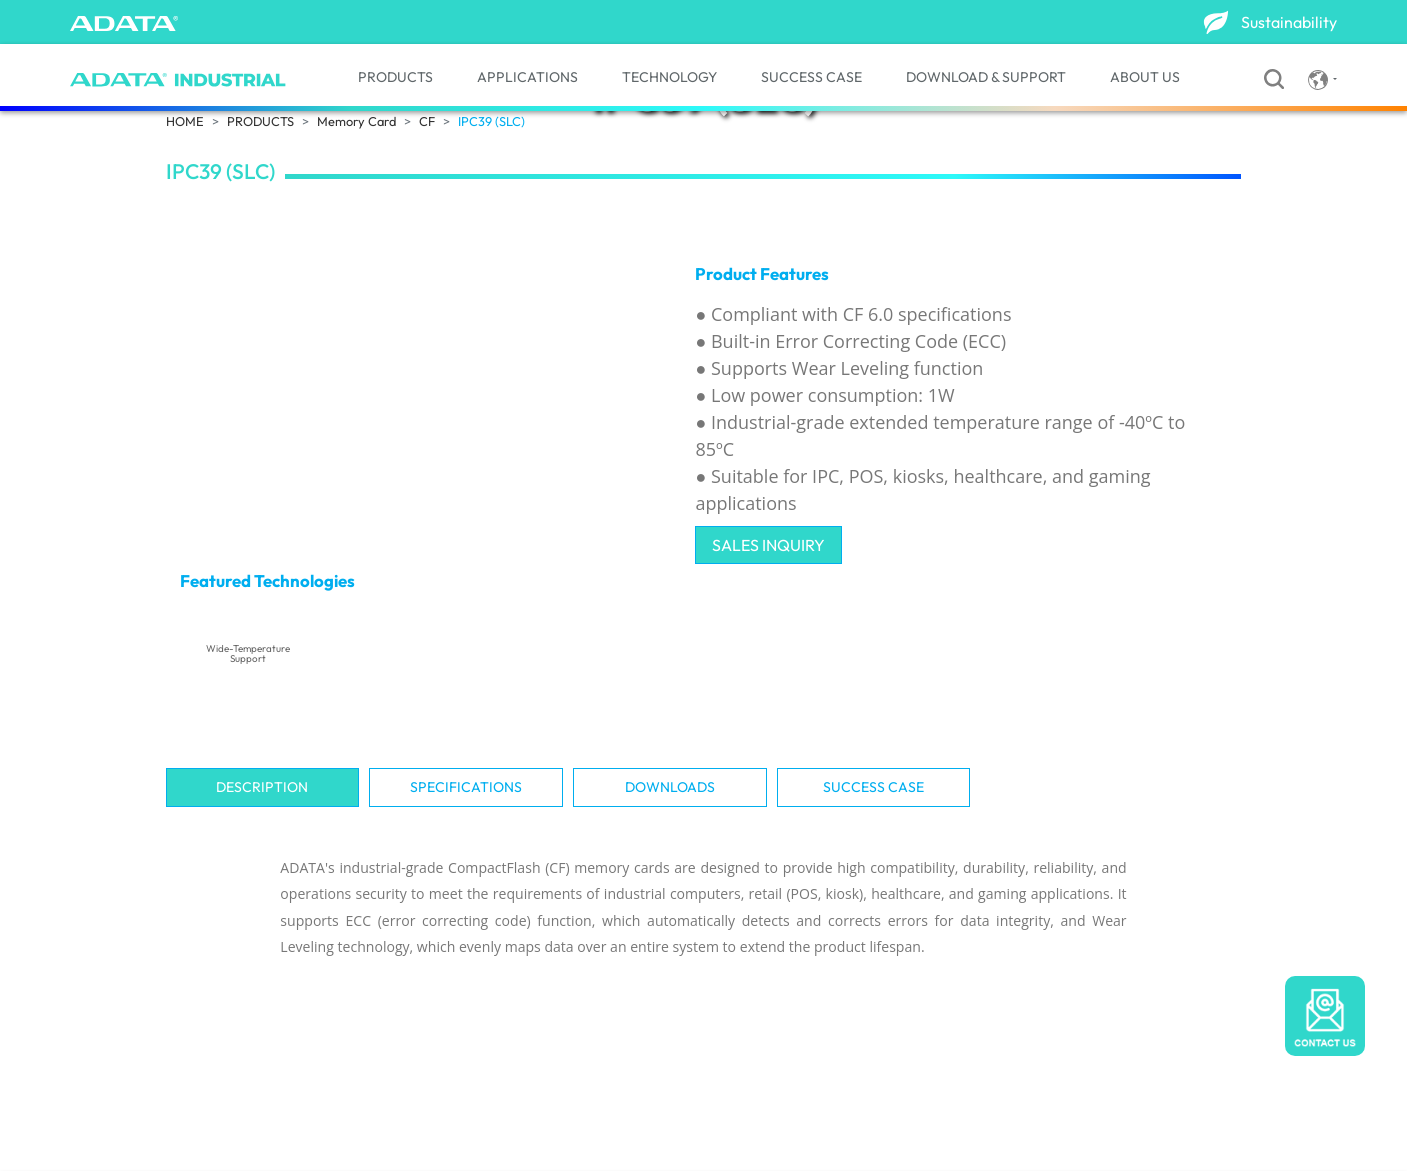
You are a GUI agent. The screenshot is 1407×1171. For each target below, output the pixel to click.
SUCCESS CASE (811, 77)
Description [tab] (262, 787)
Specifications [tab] (466, 787)
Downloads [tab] (670, 787)
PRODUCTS (395, 77)
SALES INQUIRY (768, 545)
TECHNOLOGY (669, 77)
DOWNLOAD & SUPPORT (986, 77)
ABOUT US (1145, 77)
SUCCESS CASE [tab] (873, 787)
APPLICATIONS (527, 77)
